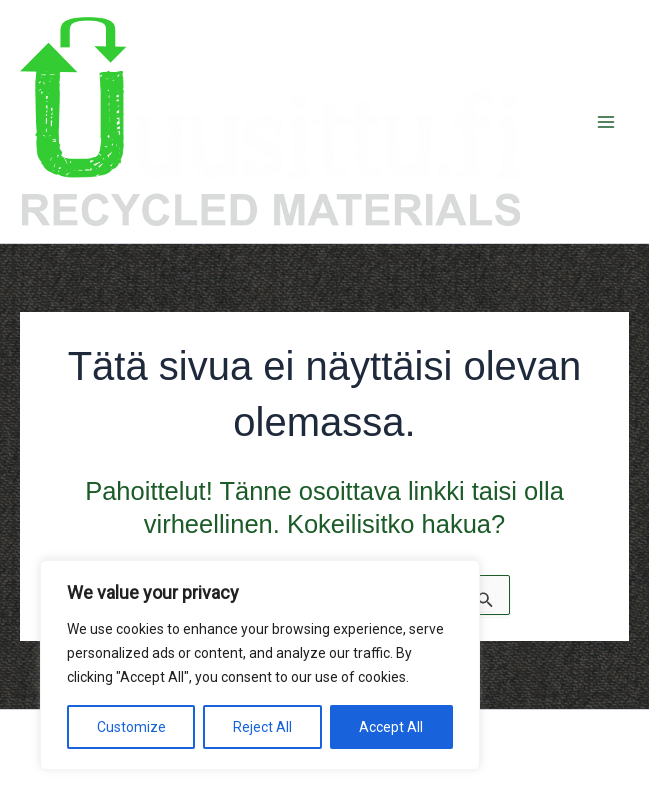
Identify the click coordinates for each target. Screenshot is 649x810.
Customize (131, 727)
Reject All (262, 727)
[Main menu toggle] (607, 122)
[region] (260, 665)
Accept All (391, 727)
